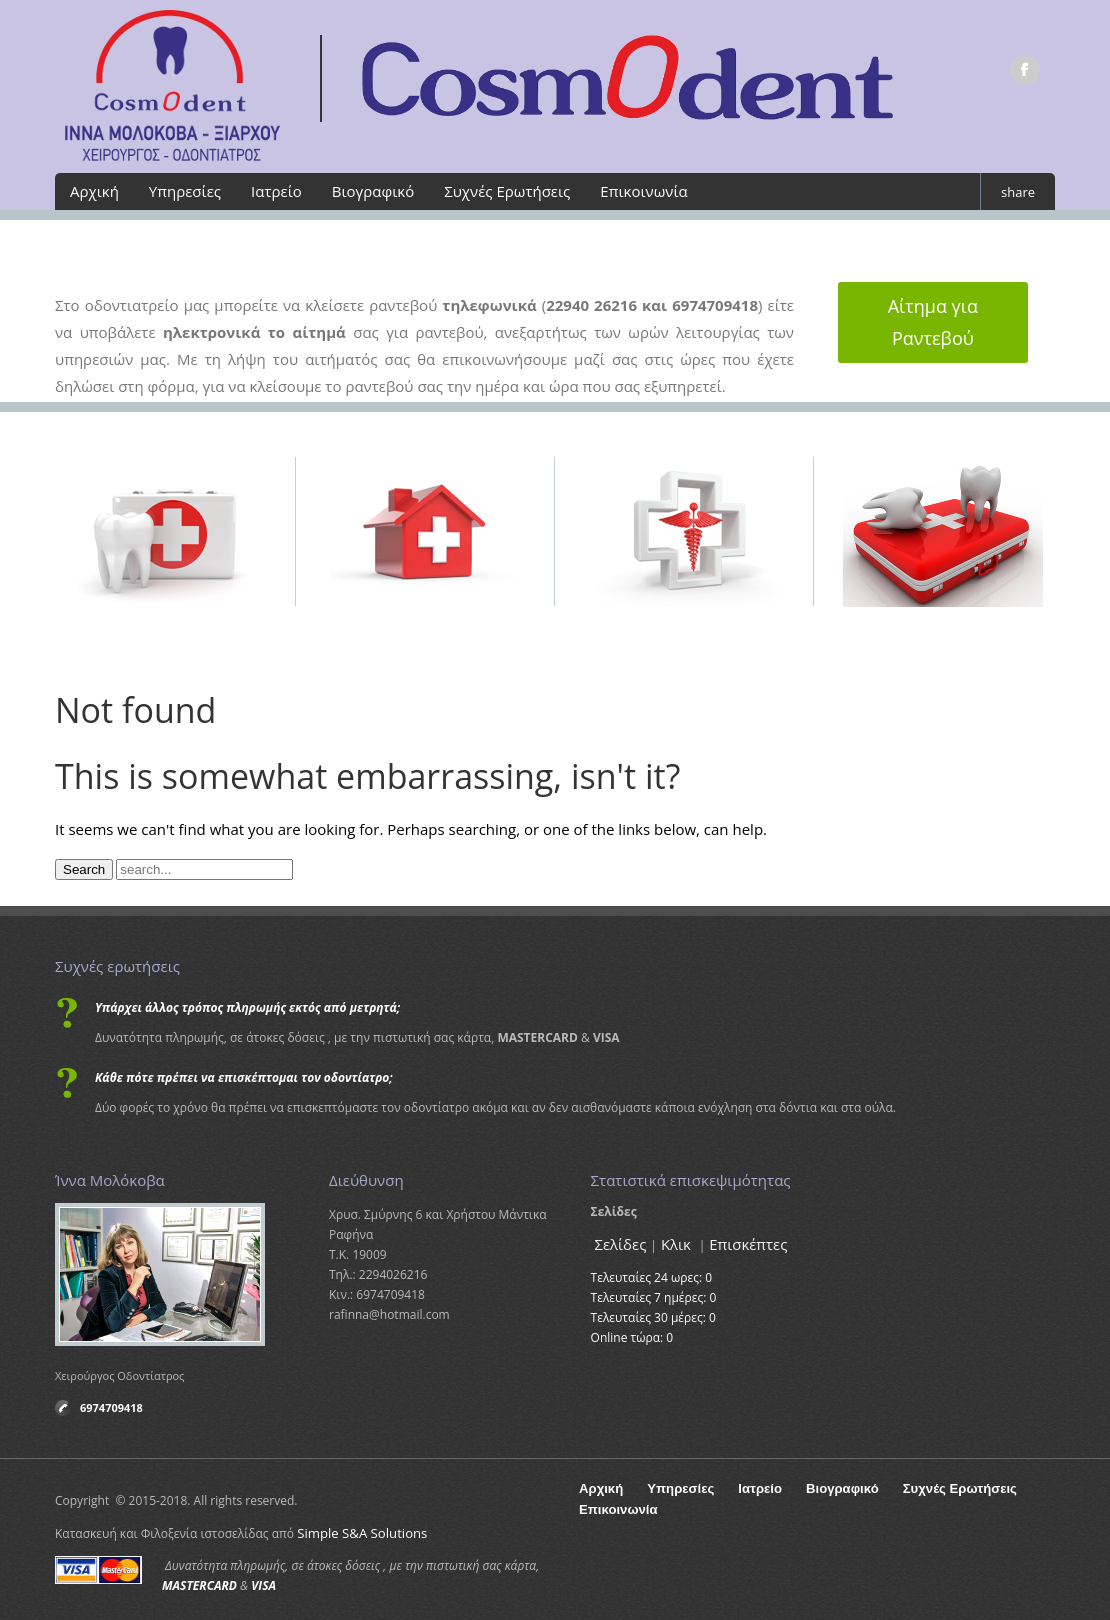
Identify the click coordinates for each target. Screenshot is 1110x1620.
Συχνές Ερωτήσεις (507, 191)
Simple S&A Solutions (356, 1529)
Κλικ (674, 1243)
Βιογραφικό (373, 191)
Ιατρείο (276, 191)
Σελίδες (619, 1243)
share (1018, 192)
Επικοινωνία (643, 191)
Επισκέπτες (740, 1243)
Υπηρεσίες (185, 191)
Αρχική (94, 191)
